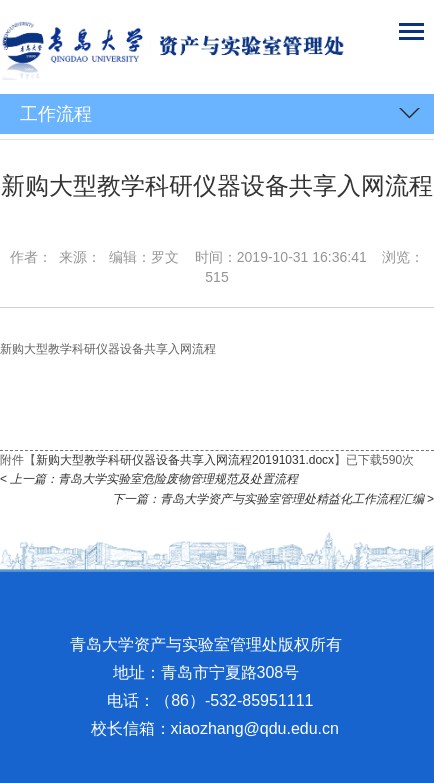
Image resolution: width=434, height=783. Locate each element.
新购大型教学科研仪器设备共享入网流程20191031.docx (185, 460)
